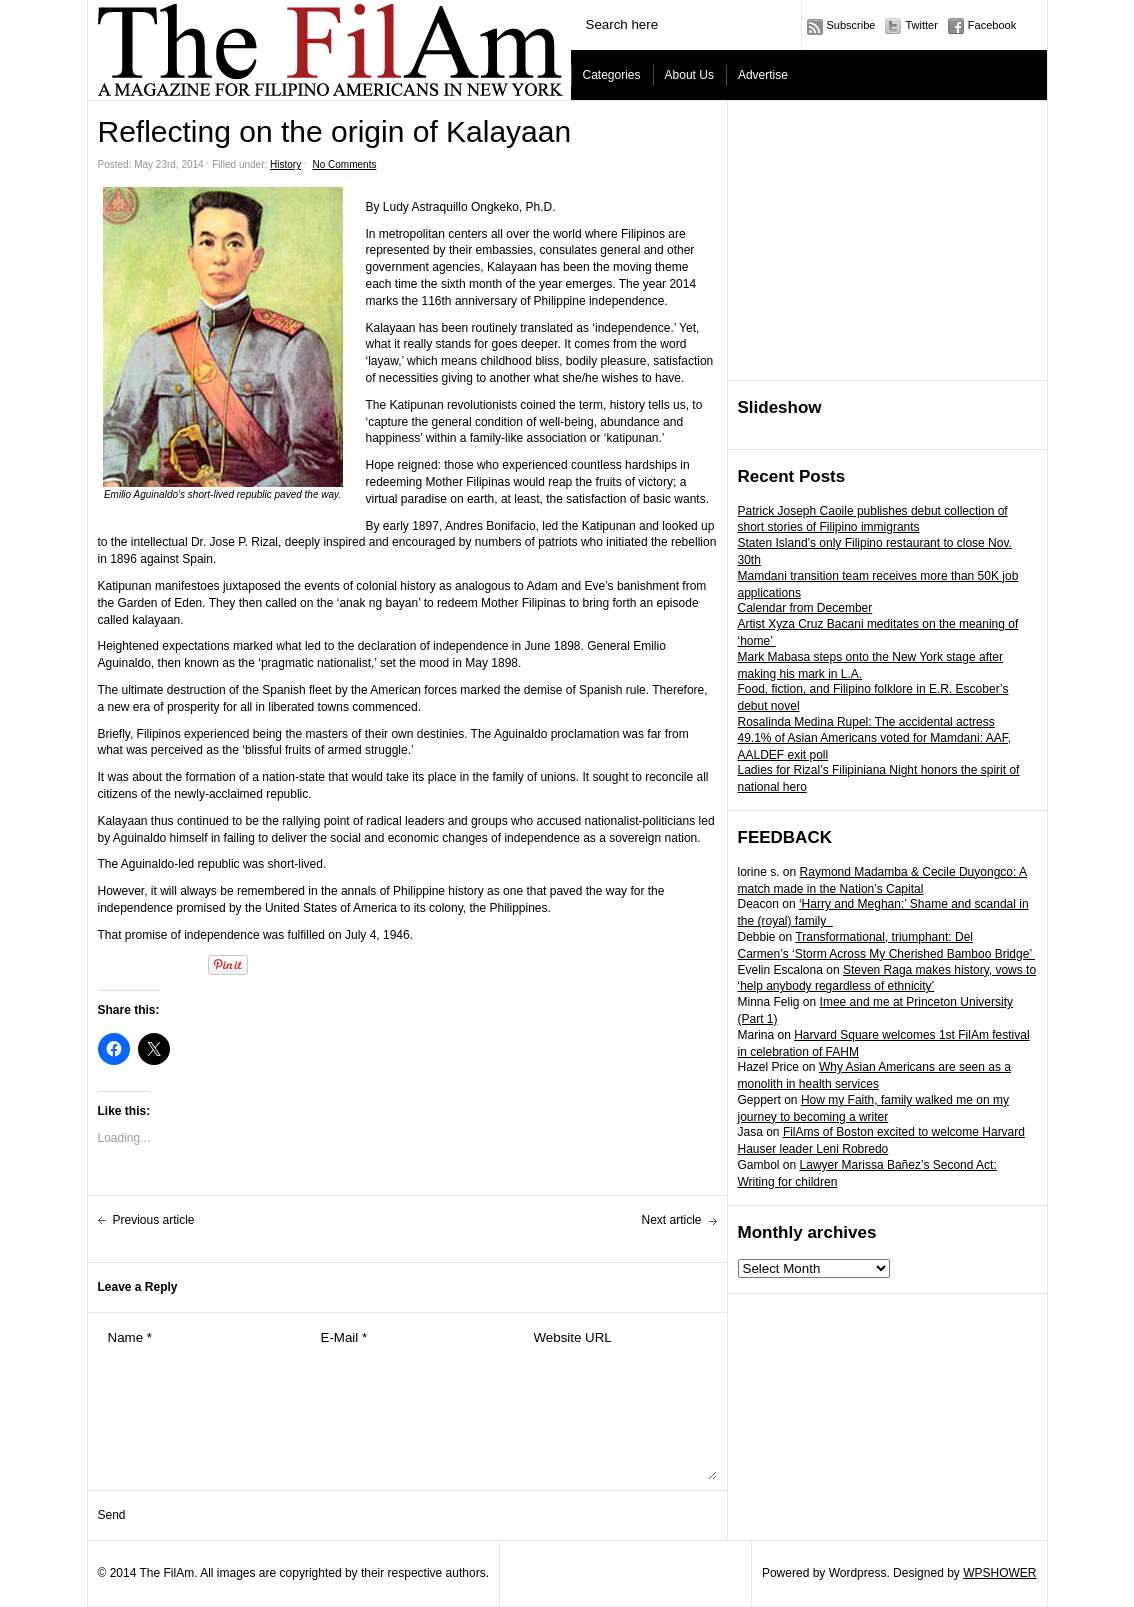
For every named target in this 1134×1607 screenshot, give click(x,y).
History (285, 164)
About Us (689, 75)
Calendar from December (805, 608)
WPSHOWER (999, 1573)
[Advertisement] (888, 241)
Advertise (763, 75)
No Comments (345, 164)
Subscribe (851, 25)
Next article (671, 1220)
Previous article (154, 1220)
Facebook (992, 25)
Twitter (921, 25)
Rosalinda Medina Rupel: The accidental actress (866, 722)
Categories (612, 75)
